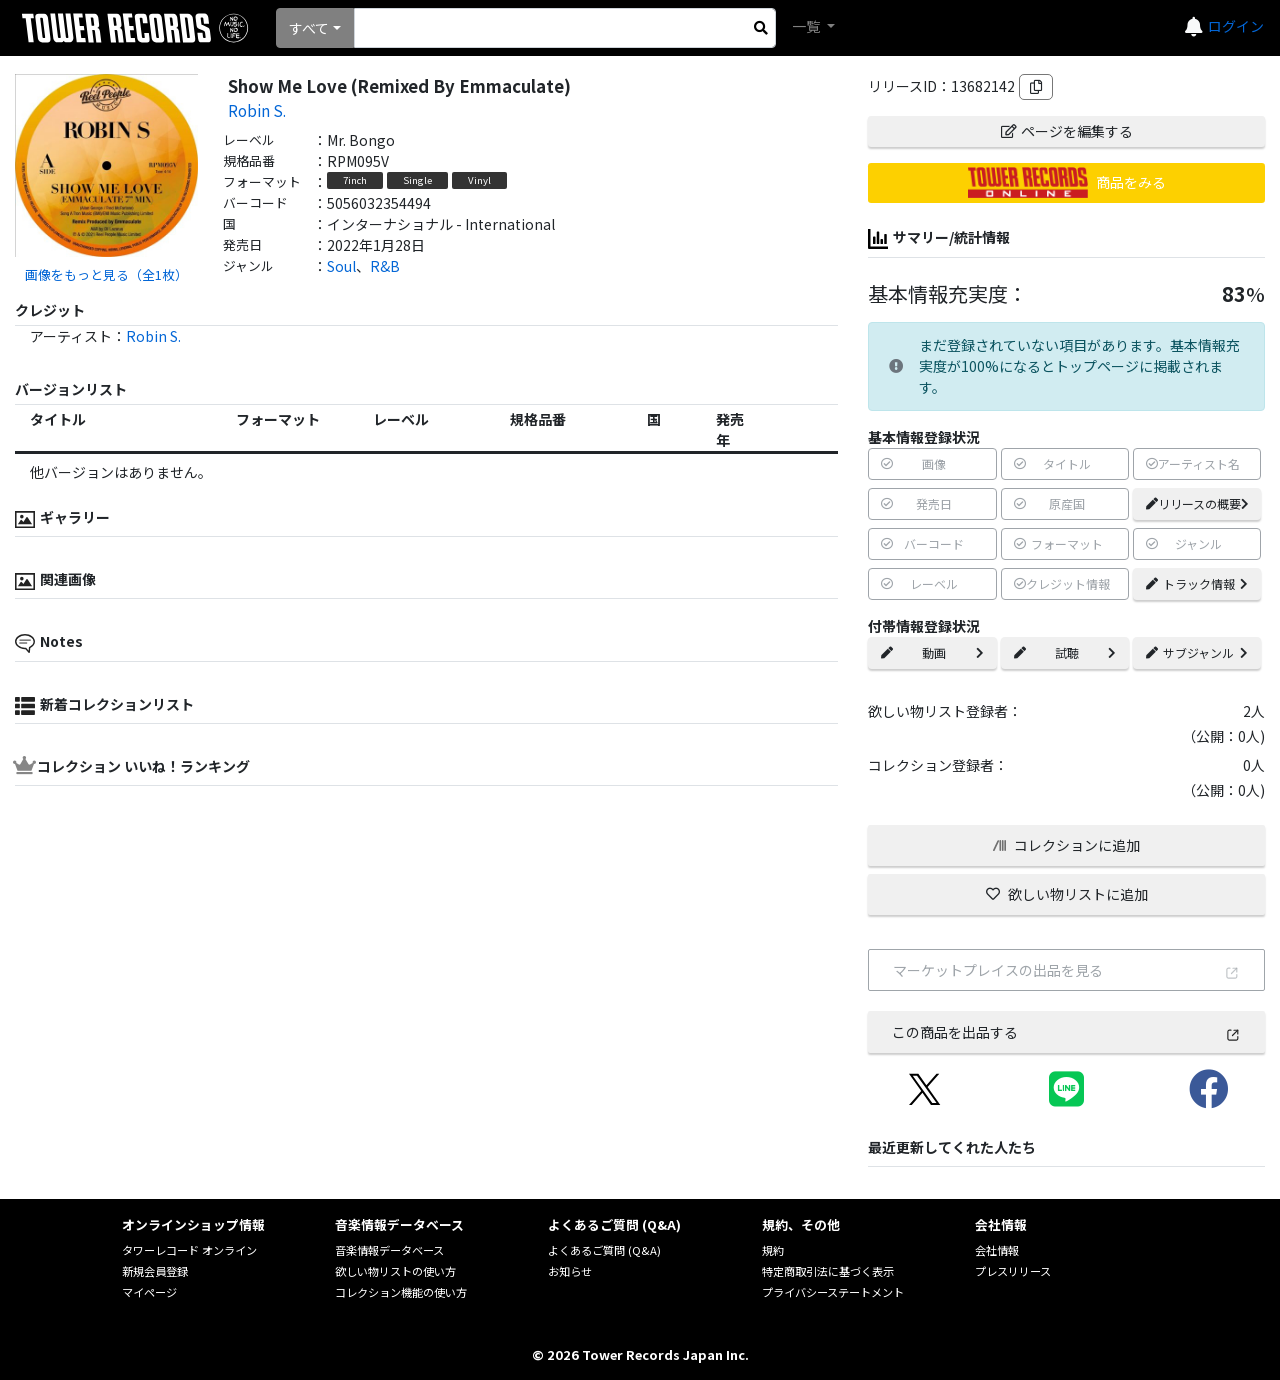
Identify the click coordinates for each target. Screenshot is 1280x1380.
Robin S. (257, 110)
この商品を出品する (1066, 1032)
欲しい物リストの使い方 (395, 1271)
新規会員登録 (155, 1271)
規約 (773, 1250)
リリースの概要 (1197, 503)
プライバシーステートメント (833, 1292)
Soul (341, 266)
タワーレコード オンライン (189, 1250)
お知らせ (570, 1271)
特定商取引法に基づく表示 (828, 1271)
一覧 (807, 26)
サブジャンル (1197, 652)
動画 (932, 652)
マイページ (149, 1292)
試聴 (1065, 652)
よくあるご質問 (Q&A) (604, 1250)
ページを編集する (1067, 131)
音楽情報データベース (389, 1250)
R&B (385, 266)
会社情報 (997, 1250)
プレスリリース (1013, 1271)
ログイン (1236, 26)
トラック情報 (1197, 583)
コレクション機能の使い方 (401, 1292)
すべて (309, 28)
